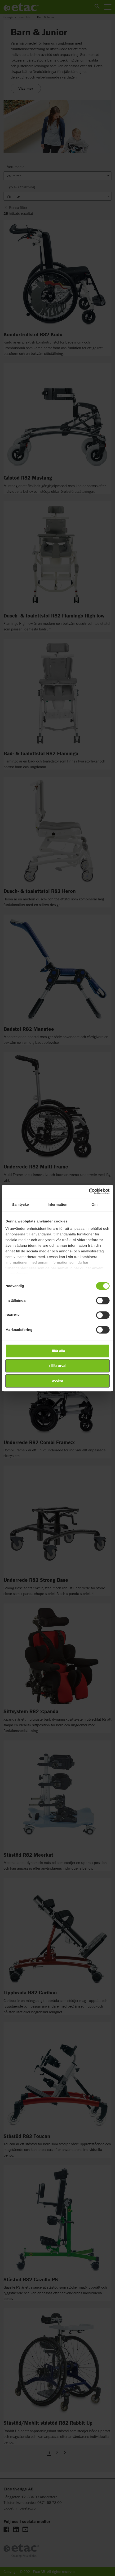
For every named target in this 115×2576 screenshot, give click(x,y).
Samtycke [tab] (20, 1204)
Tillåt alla (57, 1351)
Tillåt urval (57, 1366)
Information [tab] (57, 1204)
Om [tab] (94, 1204)
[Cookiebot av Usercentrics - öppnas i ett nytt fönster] (89, 1191)
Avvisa (57, 1381)
